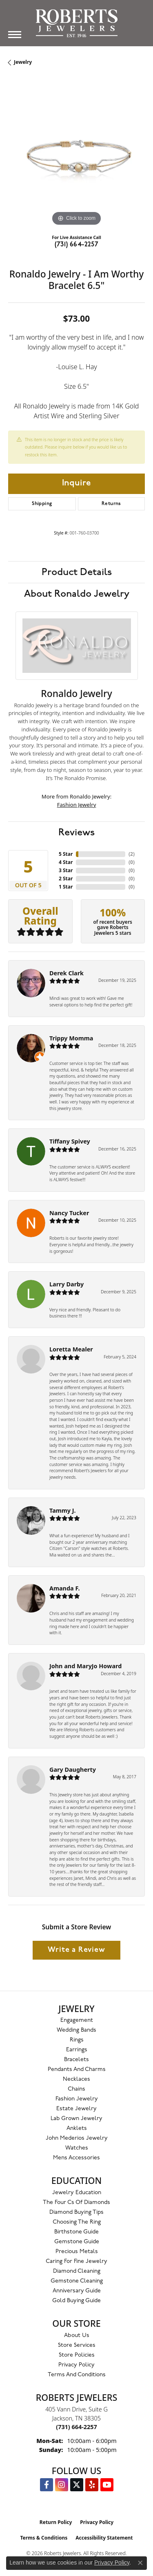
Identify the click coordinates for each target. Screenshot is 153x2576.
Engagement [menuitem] (76, 2020)
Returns (111, 503)
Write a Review (76, 1950)
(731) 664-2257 (77, 244)
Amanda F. (64, 1588)
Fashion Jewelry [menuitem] (76, 2099)
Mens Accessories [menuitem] (76, 2158)
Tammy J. (62, 1510)
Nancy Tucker (69, 1213)
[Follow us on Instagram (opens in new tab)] (61, 2484)
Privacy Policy (76, 2365)
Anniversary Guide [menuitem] (77, 2291)
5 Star (66, 853)
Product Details (77, 572)
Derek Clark (66, 973)
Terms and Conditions (77, 2375)
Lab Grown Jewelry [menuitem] (76, 2119)
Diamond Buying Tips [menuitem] (76, 2212)
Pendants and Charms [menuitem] (77, 2069)
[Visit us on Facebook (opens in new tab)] (46, 2484)
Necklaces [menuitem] (76, 2079)
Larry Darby (66, 1284)
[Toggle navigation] (14, 34)
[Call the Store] (76, 2427)
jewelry (23, 62)
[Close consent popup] (140, 2562)
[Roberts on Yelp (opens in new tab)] (91, 2484)
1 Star (66, 886)
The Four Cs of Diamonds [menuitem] (76, 2202)
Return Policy (56, 2522)
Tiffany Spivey (69, 1141)
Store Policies (77, 2355)
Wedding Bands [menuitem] (76, 2030)
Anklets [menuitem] (77, 2128)
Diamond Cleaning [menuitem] (76, 2271)
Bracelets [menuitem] (76, 2060)
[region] (76, 159)
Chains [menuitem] (76, 2089)
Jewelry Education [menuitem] (76, 2193)
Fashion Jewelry (76, 804)
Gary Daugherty (72, 1769)
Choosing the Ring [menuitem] (77, 2222)
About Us (76, 2335)
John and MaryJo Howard (85, 1666)
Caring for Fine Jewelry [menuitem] (76, 2261)
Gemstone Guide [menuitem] (76, 2242)
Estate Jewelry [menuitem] (76, 2109)
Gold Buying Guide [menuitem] (76, 2301)
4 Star (66, 862)
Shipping (42, 503)
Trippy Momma (71, 1038)
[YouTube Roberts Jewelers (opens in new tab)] (106, 2484)
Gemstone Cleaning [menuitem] (77, 2281)
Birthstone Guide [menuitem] (76, 2232)
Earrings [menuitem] (76, 2050)
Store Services (76, 2345)
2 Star (66, 878)
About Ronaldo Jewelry (76, 594)
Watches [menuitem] (76, 2148)
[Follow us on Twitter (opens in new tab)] (76, 2484)
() (132, 853)
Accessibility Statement (104, 2537)
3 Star (66, 870)
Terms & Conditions (43, 2537)
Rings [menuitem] (77, 2040)
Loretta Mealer (71, 1349)
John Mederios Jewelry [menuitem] (77, 2138)
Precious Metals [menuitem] (76, 2252)
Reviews (76, 832)
